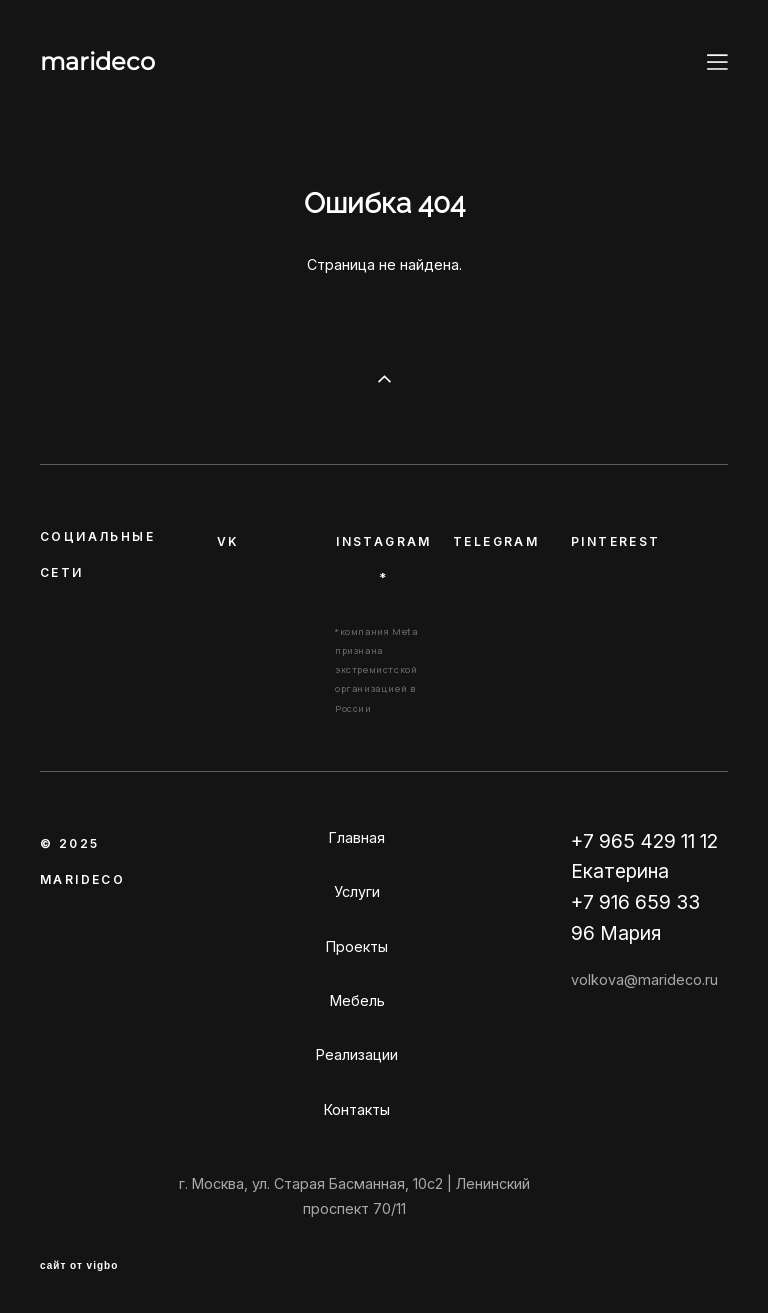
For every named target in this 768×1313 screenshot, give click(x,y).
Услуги (357, 891)
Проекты (357, 946)
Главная (357, 837)
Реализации (357, 1054)
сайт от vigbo (79, 1266)
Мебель (357, 1000)
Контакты (357, 1109)
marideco (97, 62)
